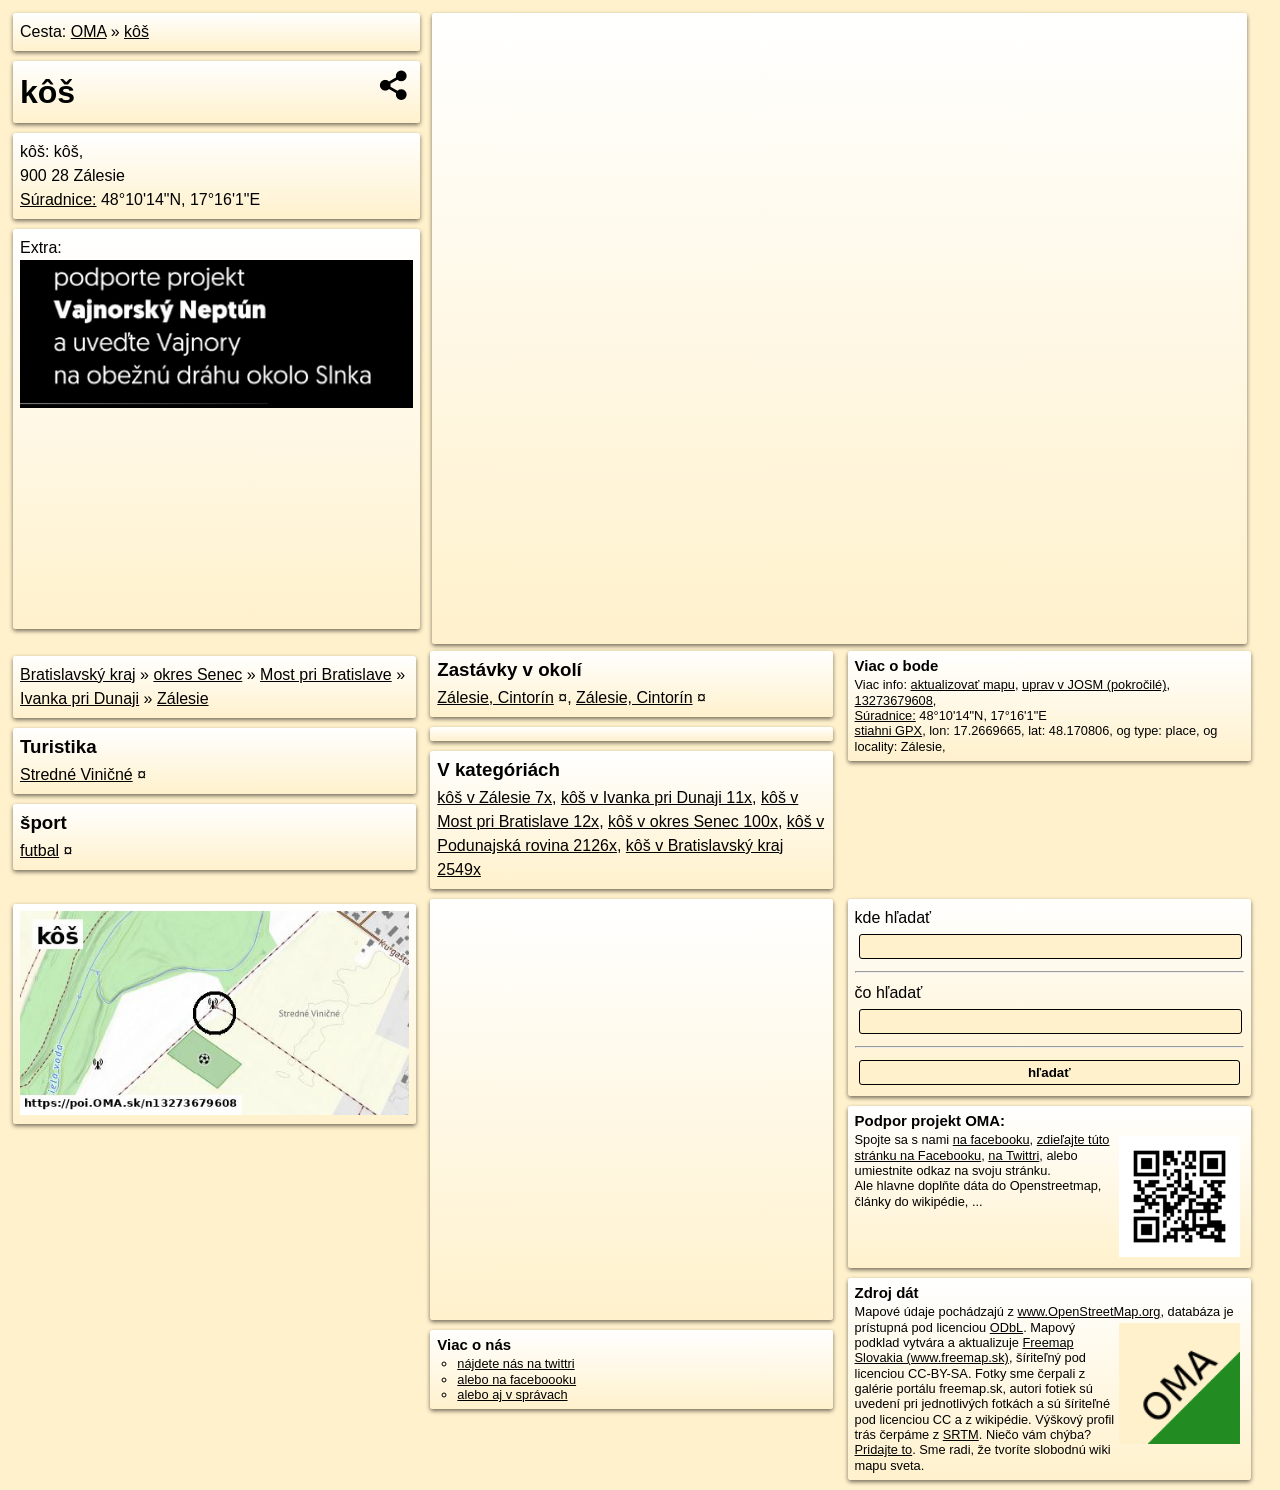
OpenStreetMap (896, 629)
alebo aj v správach (512, 1394)
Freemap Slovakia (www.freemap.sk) (964, 1350)
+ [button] (466, 47)
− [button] (466, 78)
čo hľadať (889, 992)
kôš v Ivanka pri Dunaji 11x (656, 797)
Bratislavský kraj (78, 674)
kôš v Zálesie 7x (494, 797)
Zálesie (183, 698)
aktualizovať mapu (963, 684)
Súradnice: (58, 199)
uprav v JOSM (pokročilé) (1094, 684)
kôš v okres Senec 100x (693, 821)
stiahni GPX (889, 730)
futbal (39, 850)
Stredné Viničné (76, 774)
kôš (136, 31)
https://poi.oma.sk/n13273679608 (1153, 629)
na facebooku (991, 1139)
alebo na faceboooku (516, 1379)
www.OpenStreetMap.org (1088, 1311)
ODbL (1006, 1327)
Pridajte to (884, 1449)
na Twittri (1013, 1155)
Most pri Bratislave (326, 674)
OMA (89, 31)
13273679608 (894, 700)
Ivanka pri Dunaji (79, 698)
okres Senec (197, 674)
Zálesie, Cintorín (495, 697)
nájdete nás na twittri (515, 1363)
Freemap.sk (999, 629)
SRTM (961, 1434)
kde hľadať (893, 917)
